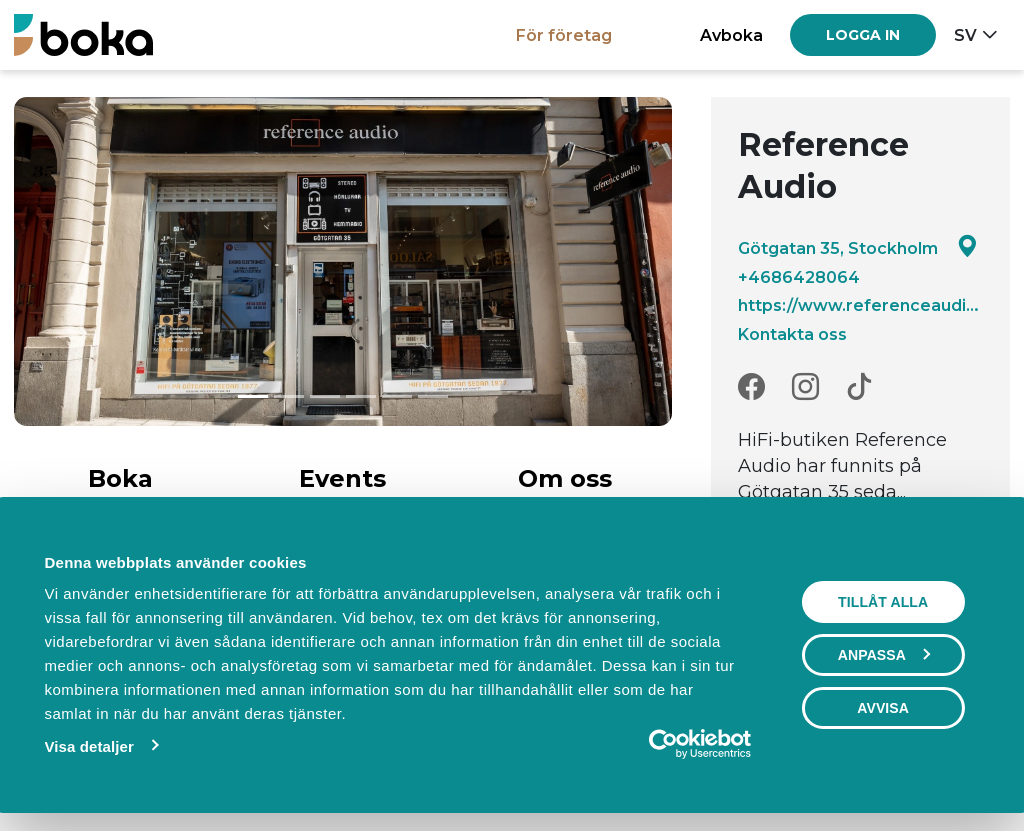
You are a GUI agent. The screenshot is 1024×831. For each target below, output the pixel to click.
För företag (564, 35)
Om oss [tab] (565, 478)
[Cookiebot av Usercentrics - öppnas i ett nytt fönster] (663, 744)
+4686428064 (799, 277)
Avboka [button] (731, 35)
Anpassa (884, 655)
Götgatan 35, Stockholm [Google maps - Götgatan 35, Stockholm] (858, 247)
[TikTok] (859, 387)
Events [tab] (342, 478)
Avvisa (883, 708)
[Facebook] (751, 387)
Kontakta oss (792, 334)
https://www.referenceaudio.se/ (860, 305)
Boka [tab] (120, 478)
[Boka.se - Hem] (83, 34)
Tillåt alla (883, 602)
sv (965, 35)
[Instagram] (805, 387)
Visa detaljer (88, 746)
